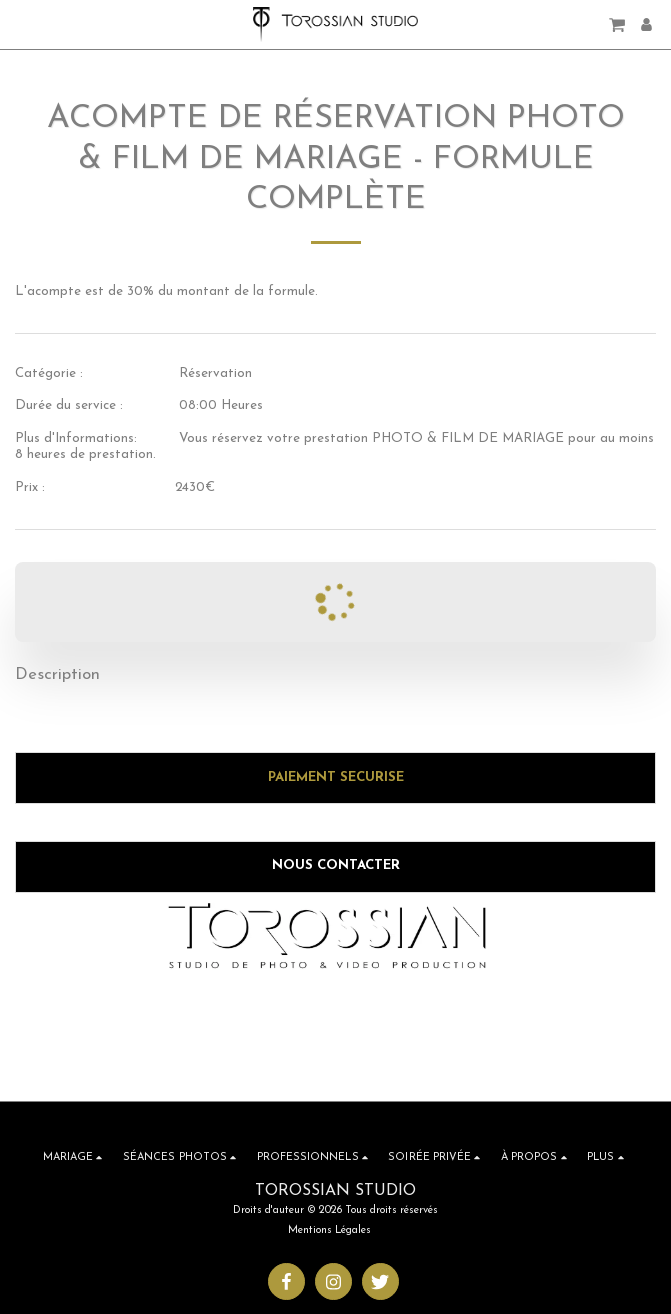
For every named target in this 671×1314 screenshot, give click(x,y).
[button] (22, 24)
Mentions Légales (329, 1230)
